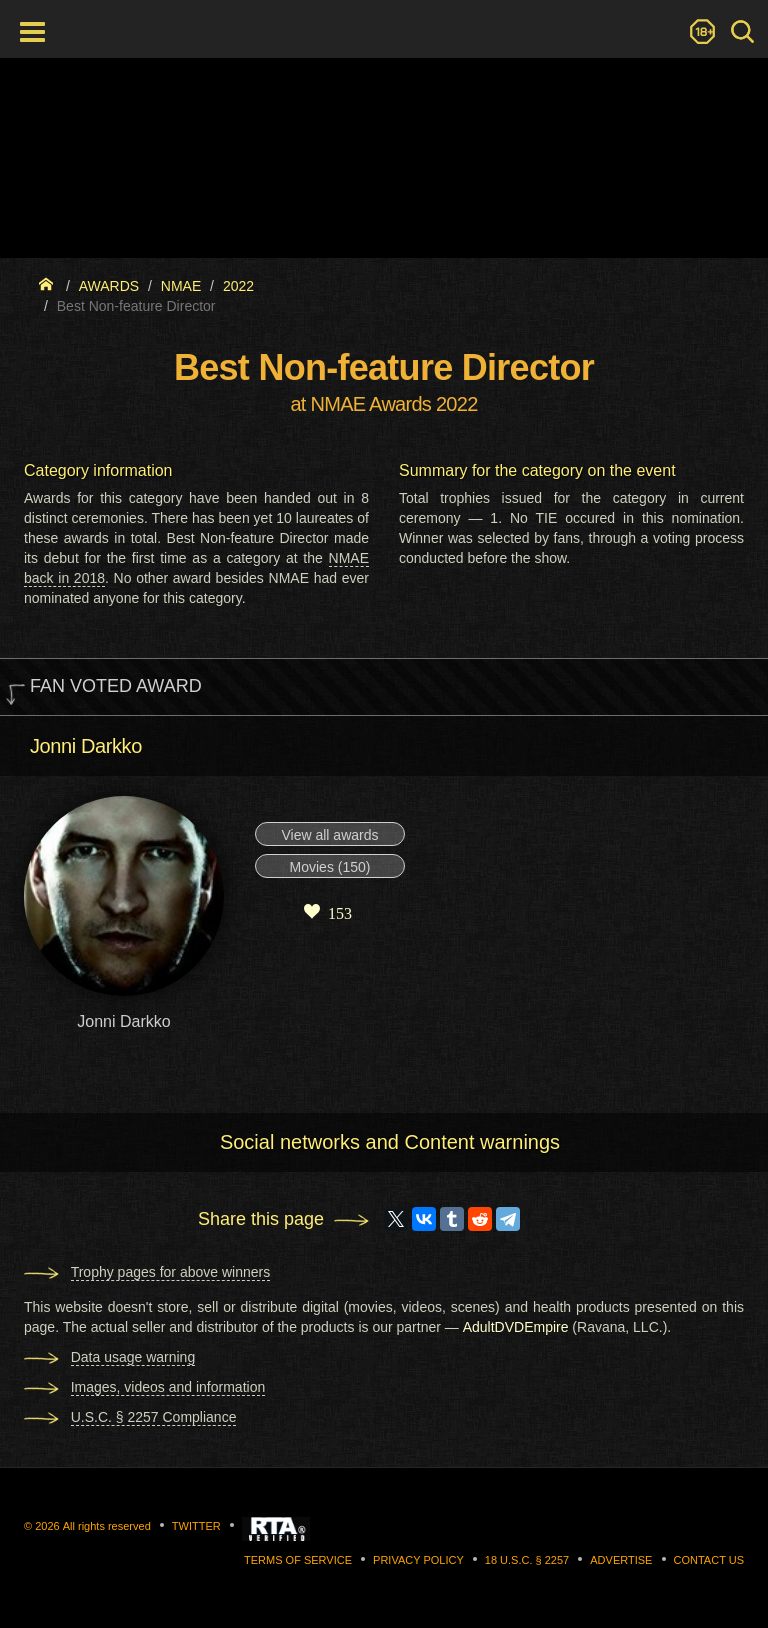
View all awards (329, 835)
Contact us (709, 1560)
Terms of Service (298, 1560)
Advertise (621, 1560)
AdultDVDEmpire (516, 1327)
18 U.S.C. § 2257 (527, 1560)
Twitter (196, 1526)
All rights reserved (107, 1526)
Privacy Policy (418, 1560)
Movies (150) (330, 867)
